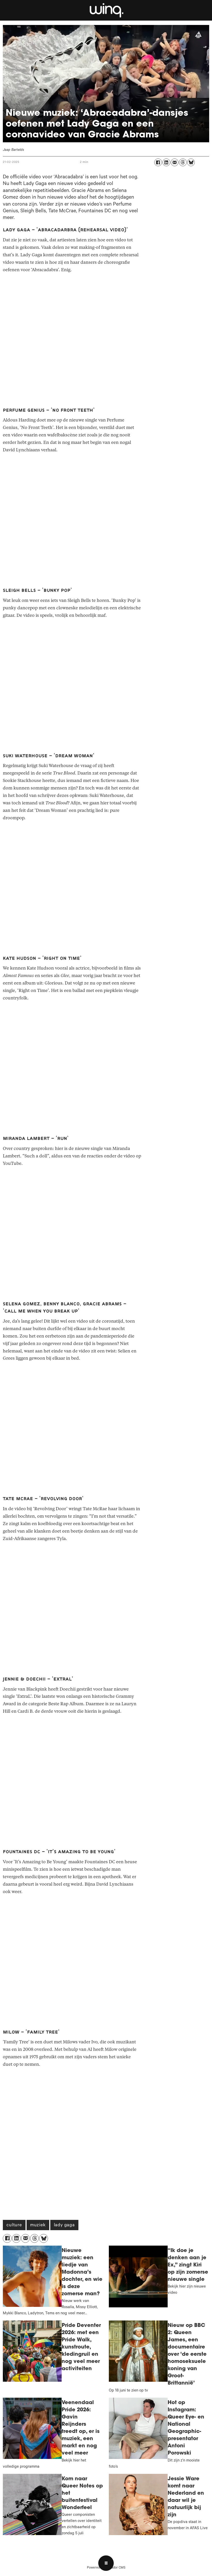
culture (14, 2225)
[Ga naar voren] (106, 10)
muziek (38, 2225)
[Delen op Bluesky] (191, 162)
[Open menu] (106, 2563)
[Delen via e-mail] (174, 162)
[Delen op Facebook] (158, 162)
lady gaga (64, 2225)
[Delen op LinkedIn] (166, 162)
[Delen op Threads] (183, 162)
